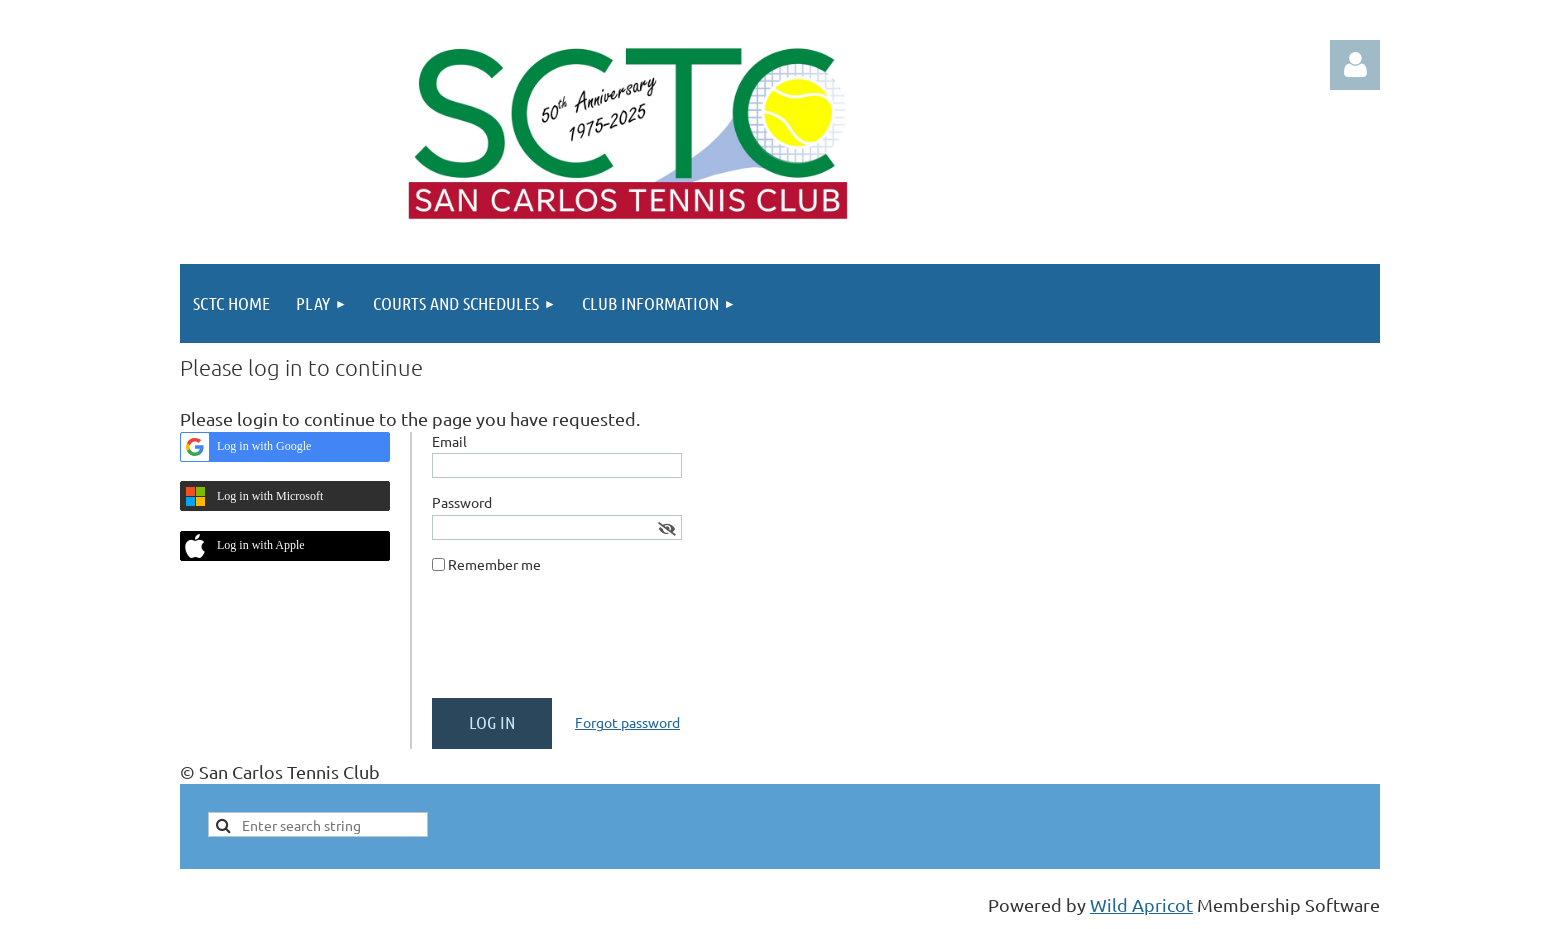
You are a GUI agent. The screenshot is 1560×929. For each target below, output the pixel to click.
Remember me (494, 564)
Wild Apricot (1141, 904)
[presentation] (584, 644)
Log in (1355, 65)
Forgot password (627, 722)
